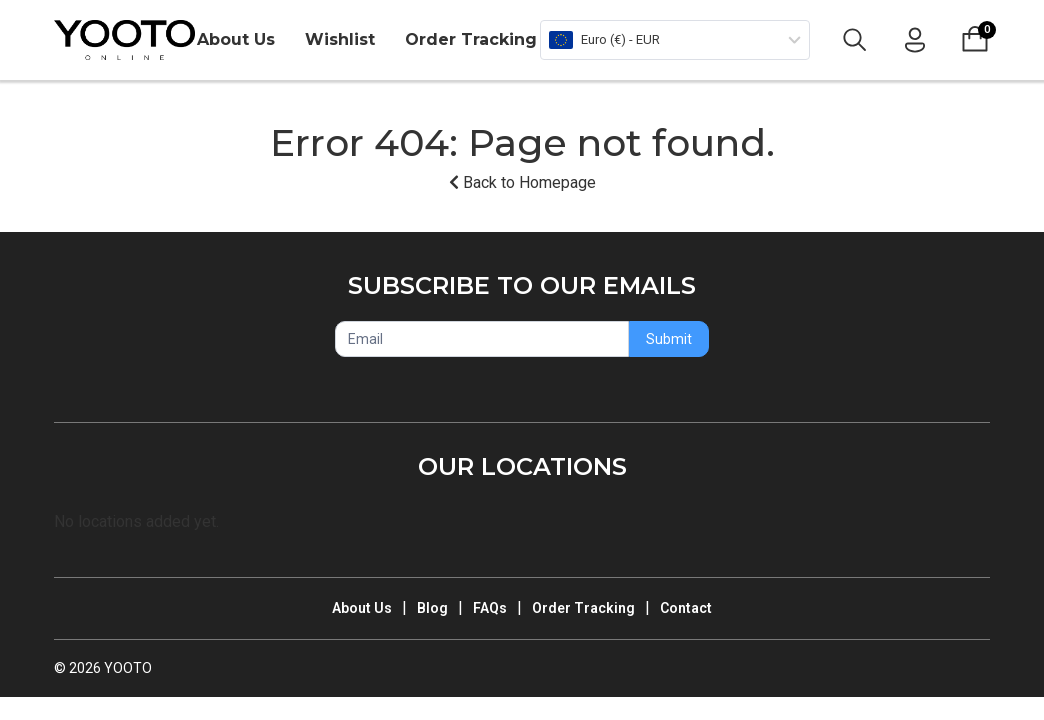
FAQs (490, 608)
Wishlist (340, 39)
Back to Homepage (522, 182)
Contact (686, 608)
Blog (432, 608)
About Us (236, 39)
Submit (669, 339)
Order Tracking (471, 39)
